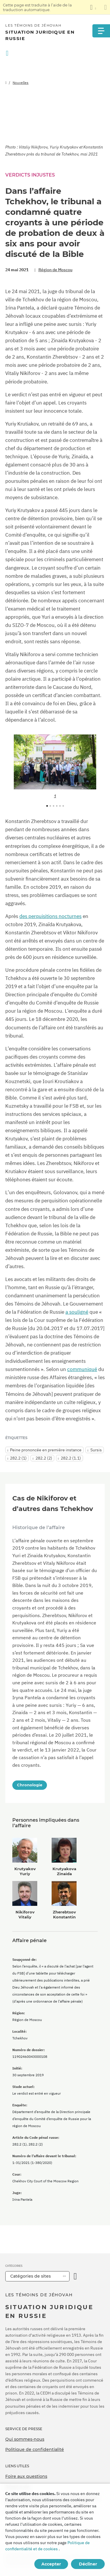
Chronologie (29, 1785)
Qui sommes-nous (24, 2439)
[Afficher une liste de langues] (93, 7)
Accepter (51, 2564)
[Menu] (101, 30)
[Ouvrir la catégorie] (75, 2276)
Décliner (88, 2564)
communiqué (82, 1369)
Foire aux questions (26, 2476)
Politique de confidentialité (34, 2449)
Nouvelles (20, 82)
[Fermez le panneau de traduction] (105, 7)
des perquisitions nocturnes (50, 916)
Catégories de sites (30, 2276)
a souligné (76, 1312)
